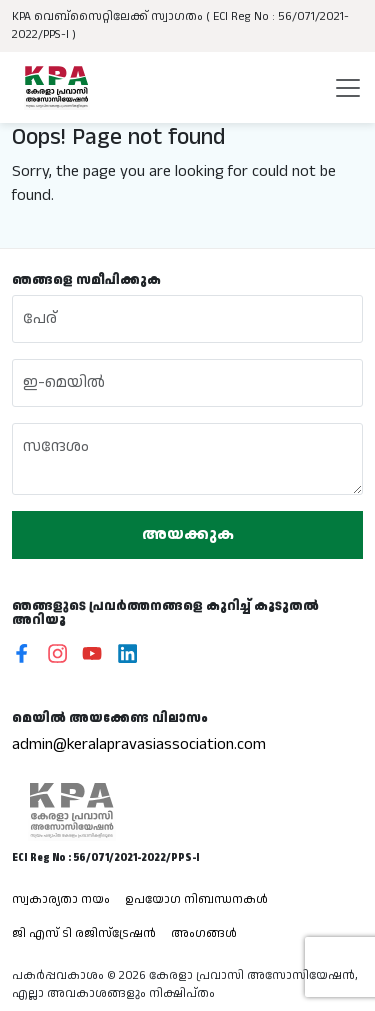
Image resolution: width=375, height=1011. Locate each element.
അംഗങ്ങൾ (204, 933)
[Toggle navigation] (348, 88)
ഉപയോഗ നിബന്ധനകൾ (196, 899)
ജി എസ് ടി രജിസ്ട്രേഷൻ (84, 933)
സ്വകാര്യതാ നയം (61, 899)
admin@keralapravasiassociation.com (139, 744)
